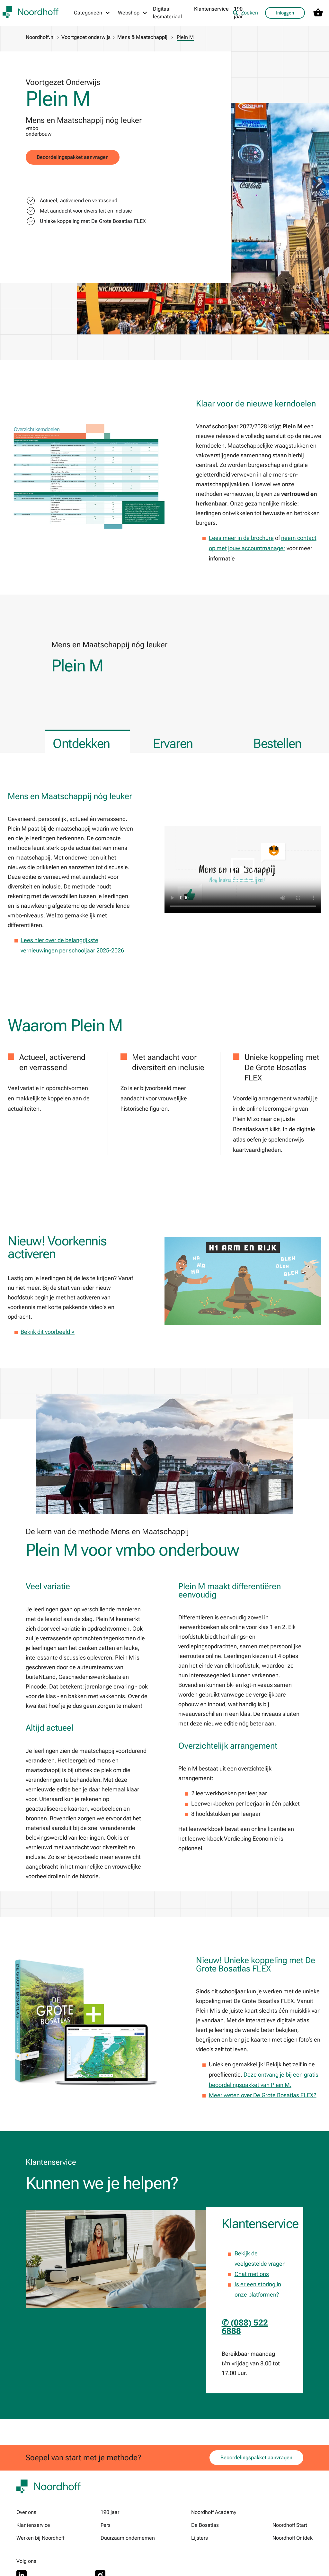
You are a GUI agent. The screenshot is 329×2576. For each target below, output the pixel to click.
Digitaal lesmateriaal (167, 13)
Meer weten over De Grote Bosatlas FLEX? (262, 2095)
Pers (106, 2525)
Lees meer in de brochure (241, 537)
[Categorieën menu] (92, 13)
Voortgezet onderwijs (86, 37)
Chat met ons (252, 2274)
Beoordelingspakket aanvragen (73, 157)
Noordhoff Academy (213, 2512)
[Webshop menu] (133, 13)
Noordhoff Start (289, 2525)
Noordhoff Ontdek (292, 2538)
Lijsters (199, 2538)
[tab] (87, 741)
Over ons (26, 2512)
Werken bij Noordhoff (40, 2538)
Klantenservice (211, 9)
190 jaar (110, 2512)
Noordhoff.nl (40, 37)
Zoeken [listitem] (245, 13)
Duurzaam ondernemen (128, 2538)
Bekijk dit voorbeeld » (48, 1331)
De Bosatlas (205, 2525)
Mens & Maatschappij (142, 37)
